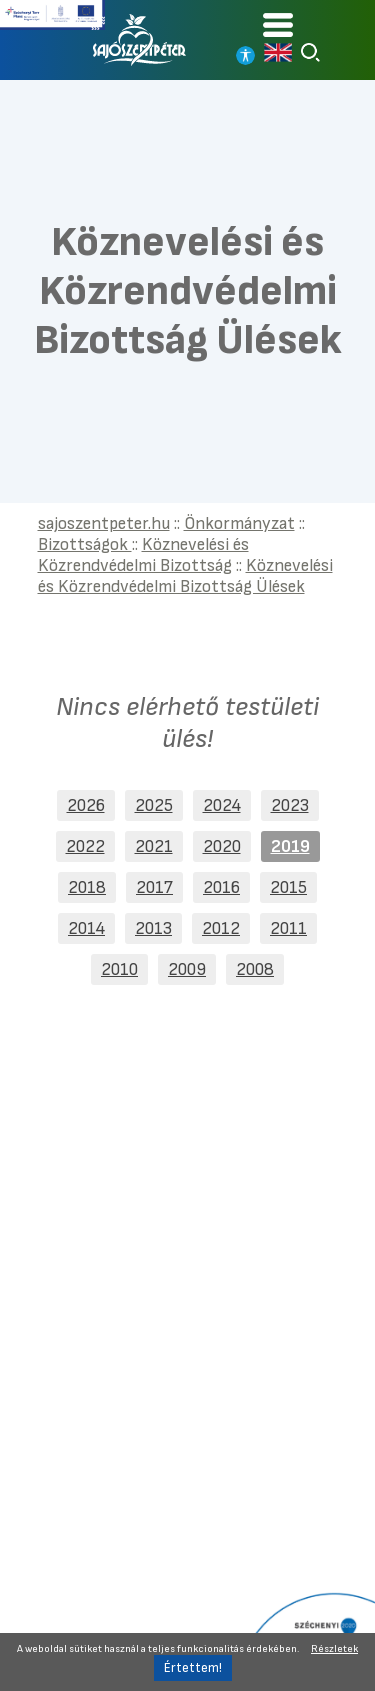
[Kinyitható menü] (278, 24)
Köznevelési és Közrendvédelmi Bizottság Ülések (185, 576)
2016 (221, 887)
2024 (222, 805)
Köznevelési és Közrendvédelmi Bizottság (143, 555)
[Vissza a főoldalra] (140, 40)
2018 (87, 887)
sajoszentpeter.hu (104, 523)
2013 (153, 928)
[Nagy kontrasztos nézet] (245, 55)
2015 (288, 887)
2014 (86, 928)
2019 (290, 846)
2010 (119, 969)
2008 (255, 969)
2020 (222, 846)
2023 (290, 805)
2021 (154, 846)
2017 (154, 887)
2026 (86, 805)
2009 (187, 969)
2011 (288, 928)
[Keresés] (310, 52)
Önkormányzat (239, 523)
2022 (85, 846)
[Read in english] (278, 52)
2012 (221, 928)
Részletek (334, 1649)
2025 (154, 805)
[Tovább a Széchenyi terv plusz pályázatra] (52, 15)
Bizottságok (85, 544)
